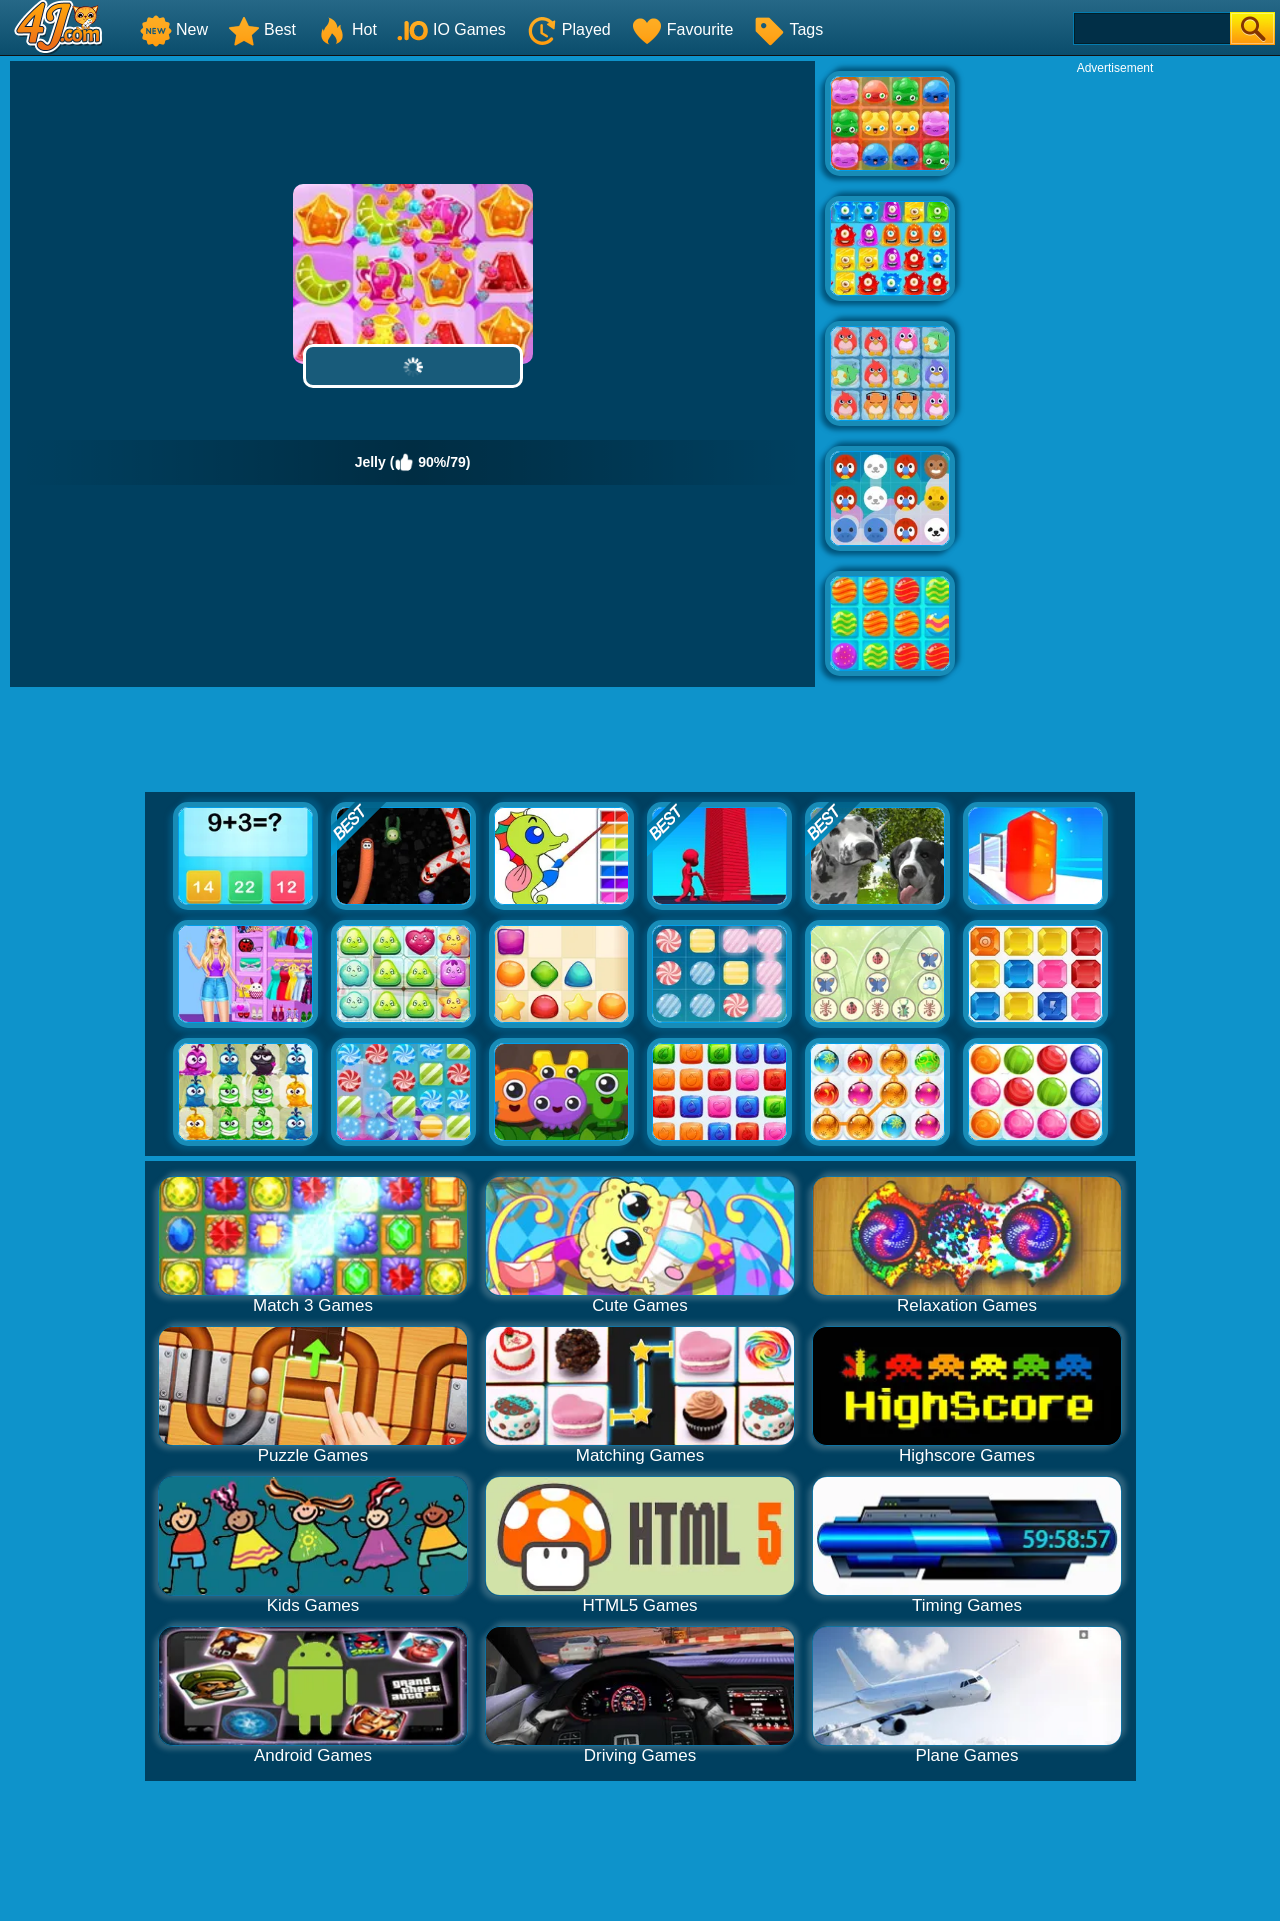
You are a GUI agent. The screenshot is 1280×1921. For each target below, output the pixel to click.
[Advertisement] (1115, 376)
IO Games (451, 29)
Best (262, 29)
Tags (788, 29)
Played (568, 29)
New (174, 29)
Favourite (682, 29)
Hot (346, 29)
